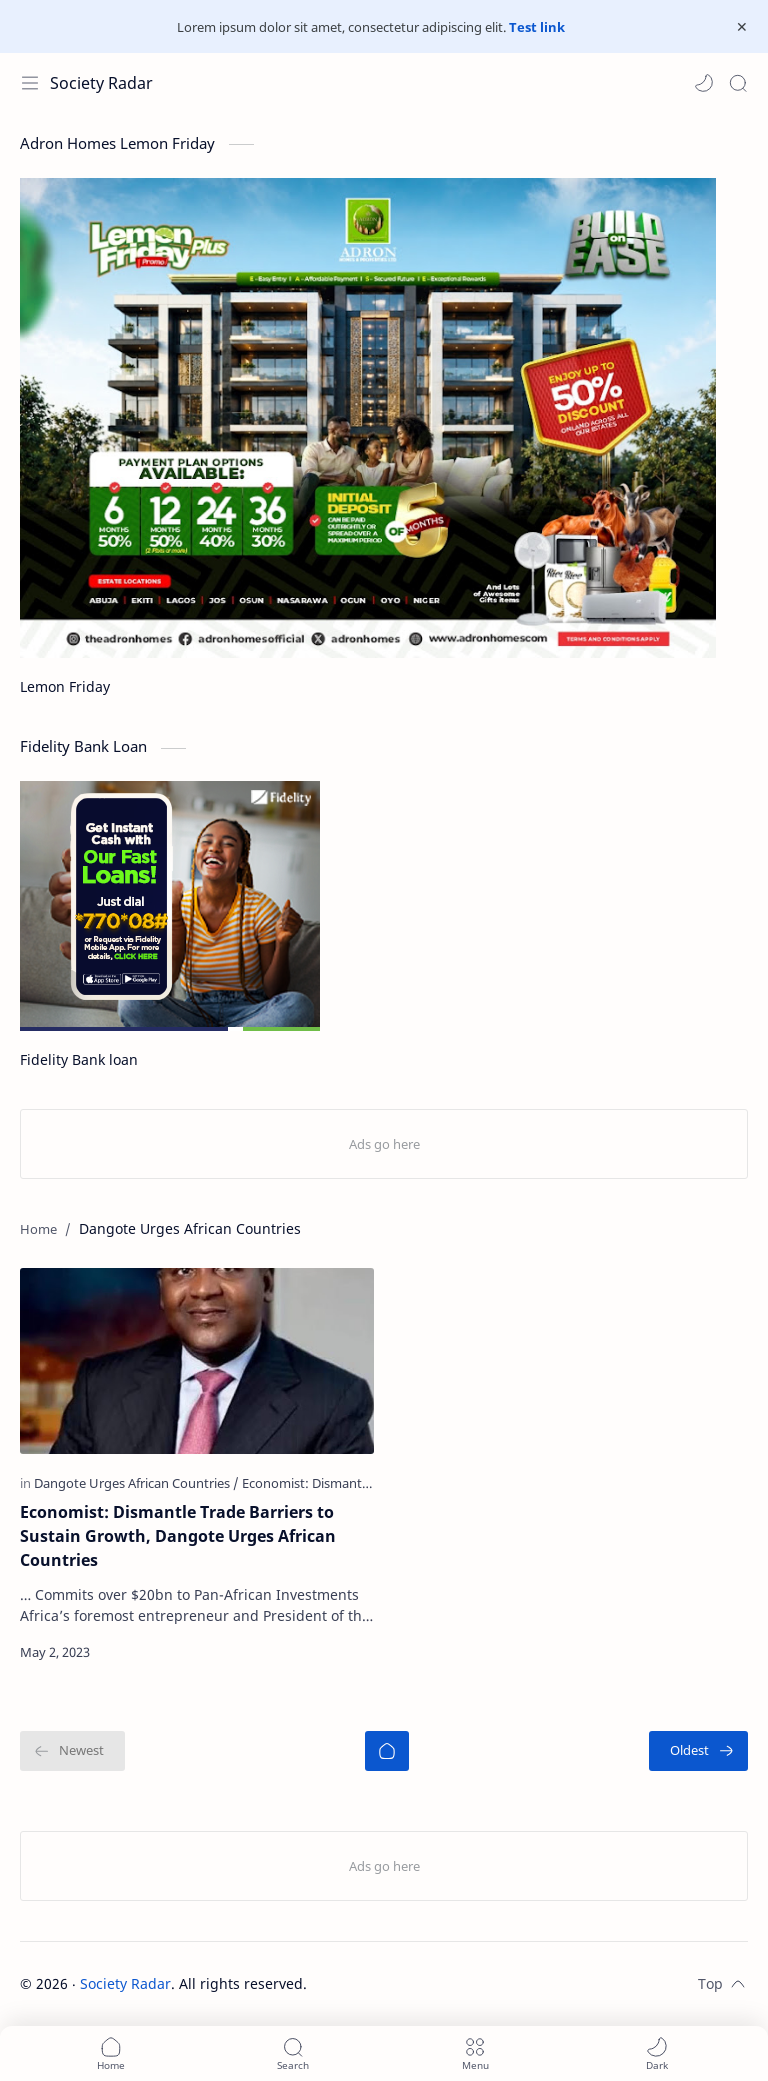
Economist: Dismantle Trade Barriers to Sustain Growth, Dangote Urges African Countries (178, 1536)
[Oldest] (698, 1751)
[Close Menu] (742, 27)
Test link (537, 27)
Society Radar (101, 83)
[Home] (387, 1751)
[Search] (738, 83)
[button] (704, 83)
